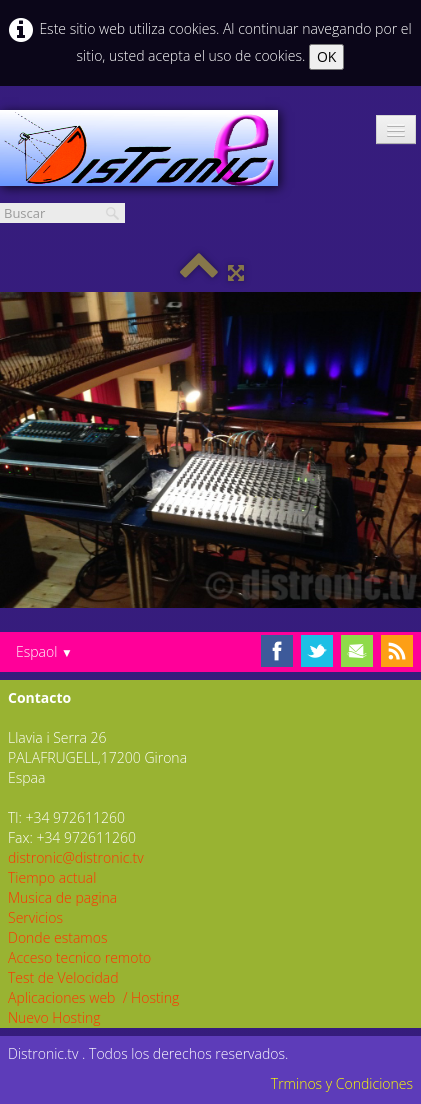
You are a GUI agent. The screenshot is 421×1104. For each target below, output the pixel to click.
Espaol (44, 651)
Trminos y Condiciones (342, 1083)
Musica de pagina (62, 897)
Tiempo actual (52, 877)
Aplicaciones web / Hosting (93, 997)
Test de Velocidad (63, 977)
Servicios (35, 917)
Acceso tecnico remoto (79, 957)
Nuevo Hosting (54, 1017)
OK (326, 56)
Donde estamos (57, 937)
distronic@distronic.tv (76, 857)
